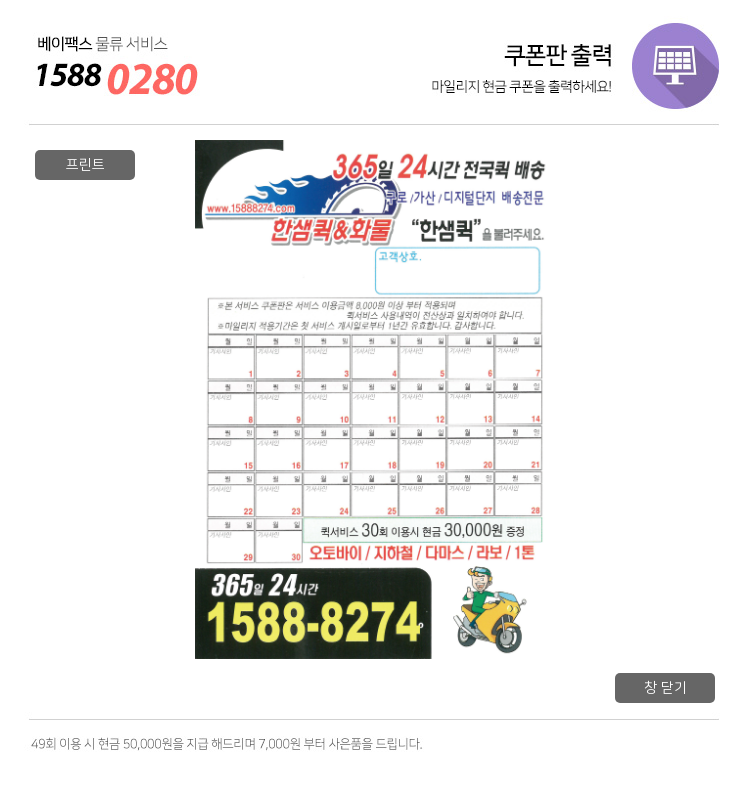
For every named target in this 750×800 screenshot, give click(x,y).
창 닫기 (665, 688)
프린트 (85, 165)
